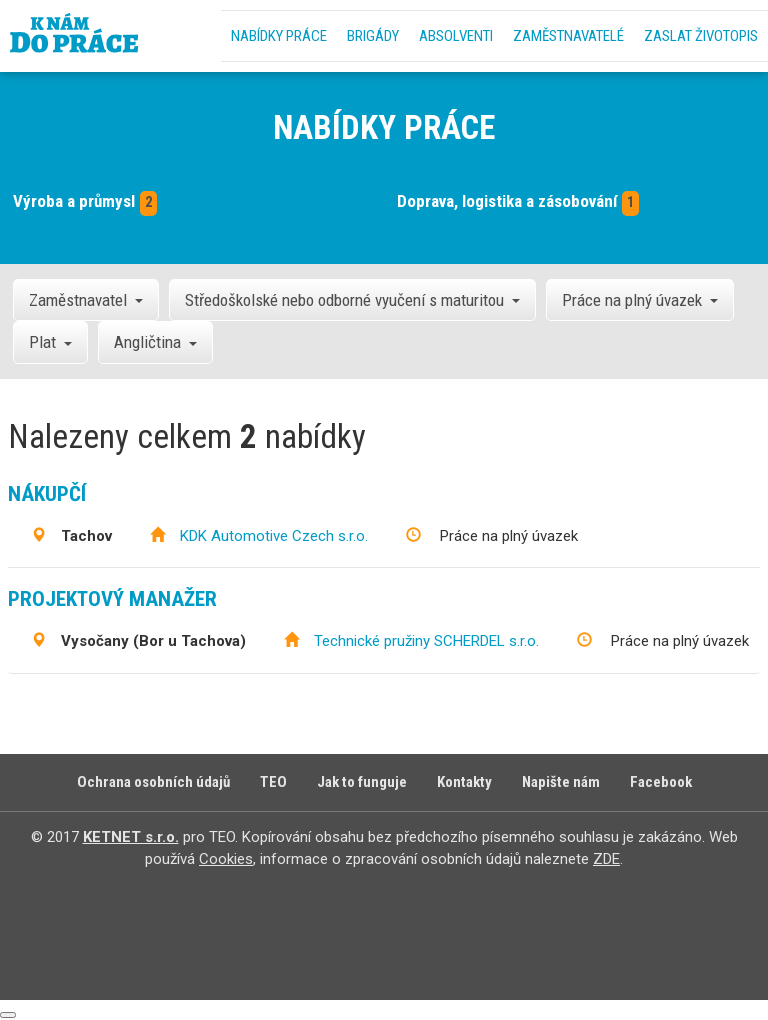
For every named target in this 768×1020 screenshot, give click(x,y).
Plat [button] (50, 342)
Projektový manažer (112, 599)
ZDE (606, 859)
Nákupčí (47, 494)
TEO (273, 782)
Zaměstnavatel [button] (86, 300)
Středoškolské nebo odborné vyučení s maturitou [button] (352, 300)
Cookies (226, 859)
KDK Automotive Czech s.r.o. (274, 536)
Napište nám (561, 782)
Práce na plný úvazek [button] (640, 300)
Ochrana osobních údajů (153, 782)
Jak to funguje (362, 782)
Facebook (661, 782)
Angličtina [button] (155, 342)
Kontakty (464, 782)
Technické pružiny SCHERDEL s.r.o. (426, 641)
